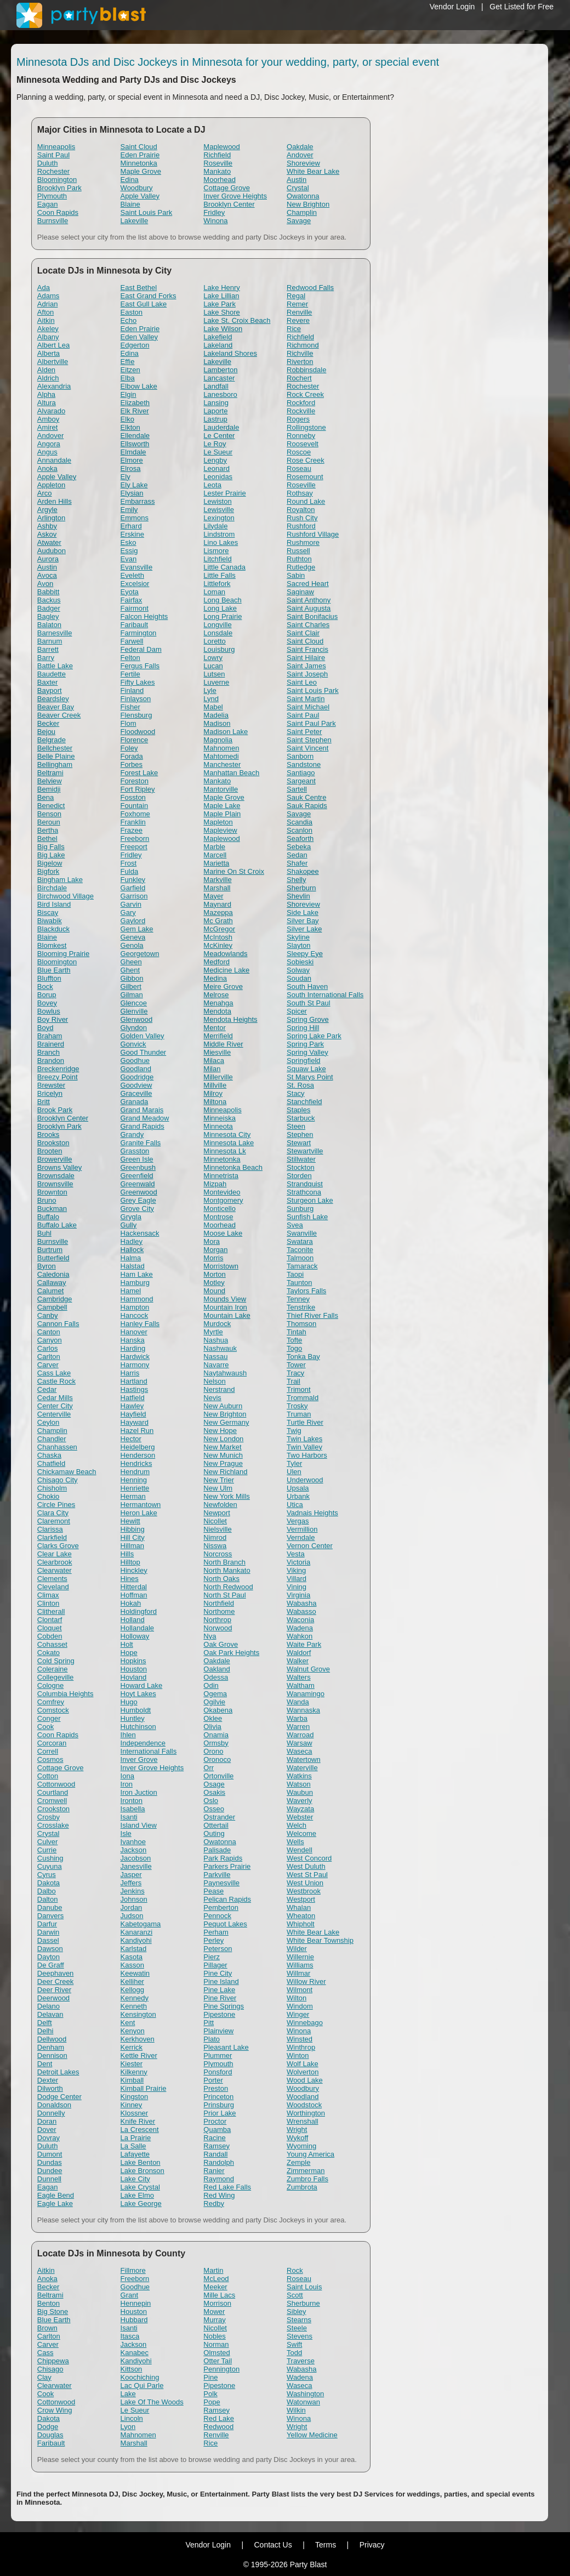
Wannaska (303, 1710)
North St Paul (224, 1595)
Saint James (306, 666)
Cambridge (54, 1299)
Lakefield (217, 337)
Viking (296, 1570)
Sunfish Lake (307, 1217)
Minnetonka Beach (233, 1167)
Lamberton (220, 370)
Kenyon (133, 2031)
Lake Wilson (222, 329)
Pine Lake (219, 1990)
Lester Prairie (224, 493)
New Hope (220, 1430)
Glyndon (134, 1027)
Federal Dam (141, 649)
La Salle (133, 2146)
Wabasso (301, 1611)
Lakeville (135, 221)
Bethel (47, 838)
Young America (310, 2154)
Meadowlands (225, 953)
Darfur (47, 1924)
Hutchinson (138, 1726)
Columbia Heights (65, 1694)
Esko (128, 542)
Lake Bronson (142, 2170)
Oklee (212, 1718)
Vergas (298, 1521)
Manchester (222, 764)
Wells (295, 1842)
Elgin (128, 394)
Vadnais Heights (312, 1513)
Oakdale (300, 147)
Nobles (214, 2336)
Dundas (49, 2162)
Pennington (221, 2369)
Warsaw (299, 1743)
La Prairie (136, 2138)
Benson (49, 814)
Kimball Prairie (144, 2088)
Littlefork (216, 583)
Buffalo (48, 1217)
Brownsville (55, 1184)
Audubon (51, 551)
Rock (295, 2270)
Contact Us (273, 2544)
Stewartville (305, 1151)
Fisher (130, 707)
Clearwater (54, 1570)
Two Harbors (307, 1455)
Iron (127, 1784)
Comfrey (50, 1702)
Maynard (217, 904)
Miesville (217, 1052)
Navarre (216, 1365)
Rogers (298, 419)
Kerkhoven (138, 2039)
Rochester (53, 171)
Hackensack (140, 1233)
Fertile (130, 674)
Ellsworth (135, 444)
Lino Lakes (220, 542)
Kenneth (134, 2006)
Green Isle (137, 1159)
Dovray (48, 2138)
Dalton (47, 1899)
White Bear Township (320, 1940)
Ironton (131, 1800)
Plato (211, 2039)
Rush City (302, 518)
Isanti (129, 1817)
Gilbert (131, 986)
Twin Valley (304, 1447)
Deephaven (55, 1973)
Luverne (216, 682)
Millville (214, 1085)
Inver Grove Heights (235, 196)
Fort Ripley (138, 789)
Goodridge (137, 1077)
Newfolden (220, 1504)
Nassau (215, 1356)
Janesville (136, 1866)
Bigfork (48, 871)
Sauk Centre (306, 797)
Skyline (298, 937)
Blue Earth (54, 970)
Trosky (297, 1406)
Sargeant (301, 781)
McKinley (217, 945)
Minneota (217, 1126)
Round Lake (306, 501)
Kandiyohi (136, 1940)
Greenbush (138, 1167)
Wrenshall (302, 2121)
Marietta (216, 863)
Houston (134, 1669)
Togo (294, 1348)
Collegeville (55, 1677)
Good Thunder (144, 1052)
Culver (47, 1842)
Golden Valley (142, 1036)
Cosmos (50, 1759)
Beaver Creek (59, 715)
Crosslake (53, 1825)
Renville (299, 312)
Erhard (131, 526)
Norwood (217, 1628)
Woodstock (304, 2105)
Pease (213, 1891)
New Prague (223, 1463)
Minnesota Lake (228, 1143)
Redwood (218, 2427)
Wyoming (301, 2146)
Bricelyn (49, 1093)
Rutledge (301, 567)
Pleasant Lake (225, 2047)
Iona (127, 1776)
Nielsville (217, 1529)
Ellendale (135, 435)
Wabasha (301, 1603)
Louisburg (219, 649)
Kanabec (135, 2352)
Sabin (296, 575)
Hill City (133, 1537)
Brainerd (50, 1044)
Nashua (215, 1340)
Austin (296, 179)
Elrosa (131, 468)
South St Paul (308, 1003)
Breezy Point (57, 1077)
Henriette (135, 1488)
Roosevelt (302, 444)
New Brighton (308, 204)
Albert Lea (53, 345)
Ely (125, 477)
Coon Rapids (57, 212)
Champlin (302, 212)
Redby (213, 2203)
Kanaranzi (137, 1932)
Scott (295, 2295)
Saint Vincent (307, 748)
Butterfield (53, 1258)
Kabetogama (141, 1924)
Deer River (54, 1990)
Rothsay (300, 493)
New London (223, 1439)
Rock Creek (305, 394)
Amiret (47, 427)
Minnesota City (226, 1134)
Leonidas (217, 477)
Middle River (223, 1044)
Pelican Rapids (227, 1899)
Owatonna (303, 196)
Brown (47, 2328)
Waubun (300, 1792)
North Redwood (228, 1587)
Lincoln (132, 2418)
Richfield (217, 155)
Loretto (214, 641)
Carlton (48, 1356)
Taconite (300, 1250)
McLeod (216, 2278)
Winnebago (305, 2022)
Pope (211, 2402)
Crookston (53, 1809)
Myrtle (213, 1332)
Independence (143, 1743)
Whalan (299, 1907)
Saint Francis (307, 649)
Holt (127, 1644)
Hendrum (135, 1472)
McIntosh (217, 937)
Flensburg (136, 715)
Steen (296, 1126)
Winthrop (301, 2047)
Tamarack (302, 1266)
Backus (49, 600)
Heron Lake (139, 1513)
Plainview (218, 2031)
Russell (298, 551)
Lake (128, 2394)
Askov (46, 534)
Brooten (49, 1151)
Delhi (45, 2031)
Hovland (134, 1677)
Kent (128, 2022)
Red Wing (219, 2195)
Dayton (48, 1957)
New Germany (226, 1422)
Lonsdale (217, 633)
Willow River (306, 1981)
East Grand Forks (148, 296)
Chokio (48, 1496)
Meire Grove (223, 986)
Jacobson (136, 1858)
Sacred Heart (308, 583)
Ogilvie (214, 1702)
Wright (297, 2129)
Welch (296, 1825)
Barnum (49, 641)
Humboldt (136, 1710)
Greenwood (139, 1192)
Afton (45, 312)
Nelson (214, 1381)
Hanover (134, 1332)
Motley (213, 1282)
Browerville (54, 1159)
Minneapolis (56, 147)
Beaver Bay (55, 707)
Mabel (213, 707)
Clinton (48, 1603)
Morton (214, 1274)
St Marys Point (310, 1077)
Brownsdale (56, 1176)
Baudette (51, 674)
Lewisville (218, 509)
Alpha (46, 394)
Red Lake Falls (227, 2187)
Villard (296, 1578)
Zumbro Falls (307, 2179)
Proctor (214, 2121)
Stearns (299, 2320)
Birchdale (52, 888)
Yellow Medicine (312, 2435)
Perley (213, 1940)
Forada (132, 756)
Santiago (301, 773)
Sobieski (300, 962)
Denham (50, 2047)
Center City (55, 1406)
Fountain (135, 805)
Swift (294, 2344)
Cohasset (52, 1644)
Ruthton (299, 559)
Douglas (50, 2435)
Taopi (295, 1274)
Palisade (217, 1850)
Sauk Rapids (307, 805)
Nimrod (214, 1537)
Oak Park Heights (231, 1652)
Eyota (130, 592)
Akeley (48, 329)
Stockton (301, 1167)
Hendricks (136, 1463)
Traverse (301, 2361)
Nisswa (214, 1546)
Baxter (47, 682)
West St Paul (307, 1874)
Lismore (216, 551)
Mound (214, 1291)
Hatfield (133, 1398)
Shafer (297, 863)
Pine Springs (223, 2006)
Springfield (303, 1060)
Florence (135, 740)
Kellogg (132, 1990)
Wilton (296, 1998)
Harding (133, 1348)
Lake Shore (221, 312)
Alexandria (54, 386)
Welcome (301, 1833)
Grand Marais (142, 1110)
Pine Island (220, 1981)
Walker (298, 1661)
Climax (48, 1595)
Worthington (306, 2113)
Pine (210, 2377)
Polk (210, 2394)
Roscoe (299, 452)
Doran (46, 2121)
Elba (128, 378)
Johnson (134, 1899)
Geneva (133, 937)
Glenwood (137, 1019)
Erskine (132, 534)
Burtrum (49, 1250)
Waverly (299, 1800)
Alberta (48, 353)
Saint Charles (308, 625)
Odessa (215, 1677)
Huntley (133, 1718)
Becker (48, 723)
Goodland (136, 1069)
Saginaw (300, 592)
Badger (48, 608)
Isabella (133, 1809)
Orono (213, 1751)
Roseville (217, 163)
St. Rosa (300, 1085)
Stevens (299, 2336)
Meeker (215, 2287)
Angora (48, 444)
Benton (48, 2303)
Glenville (134, 1011)
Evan (129, 559)
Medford (216, 962)
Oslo (210, 1800)
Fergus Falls (140, 666)
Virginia (298, 1595)
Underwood (305, 1480)
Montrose (218, 1217)
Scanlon (299, 830)
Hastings (135, 1389)
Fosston (133, 797)
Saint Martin (305, 699)
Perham (216, 1932)
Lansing (216, 403)
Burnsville (52, 221)
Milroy (213, 1093)
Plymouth (52, 196)
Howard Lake (142, 1685)
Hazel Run (137, 1430)
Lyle (209, 690)
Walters (299, 1677)
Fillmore (133, 2270)
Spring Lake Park (314, 1036)
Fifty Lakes (138, 682)
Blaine (130, 204)
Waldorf (299, 1652)
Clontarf (49, 1620)
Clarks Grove (58, 1546)
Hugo (129, 1702)
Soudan (299, 978)
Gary (128, 912)
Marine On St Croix (233, 871)
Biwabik (49, 921)
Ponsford (217, 2072)
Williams (300, 1965)
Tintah (296, 1332)
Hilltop (130, 1562)
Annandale (54, 460)
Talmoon (300, 1258)
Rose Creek (305, 460)
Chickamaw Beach (66, 1472)
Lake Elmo (137, 2195)
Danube (49, 1907)
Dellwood (51, 2039)
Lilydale (215, 526)
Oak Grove (220, 1644)
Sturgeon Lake (310, 1200)
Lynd (211, 699)
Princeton (218, 2096)
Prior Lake (219, 2113)
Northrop (217, 1620)
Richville (300, 353)
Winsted (299, 2039)
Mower (214, 2311)
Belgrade (51, 740)
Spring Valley (307, 1052)
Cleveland (53, 1587)
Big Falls (51, 847)
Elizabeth (135, 403)
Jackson (134, 1850)
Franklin (133, 822)
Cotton (47, 1776)
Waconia (300, 1620)
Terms (325, 2544)
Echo (129, 320)
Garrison (134, 896)
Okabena (217, 1710)
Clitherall (51, 1611)
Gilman (132, 995)
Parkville (216, 1874)
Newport (216, 1513)
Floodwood (138, 731)
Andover (300, 155)
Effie (128, 361)
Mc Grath (217, 921)
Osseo (213, 1809)
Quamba (217, 2129)
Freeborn (135, 838)
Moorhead (219, 179)
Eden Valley (139, 337)
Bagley (48, 616)
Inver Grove (139, 1759)
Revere (298, 320)
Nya (209, 1636)
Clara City (53, 1513)
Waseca (299, 1751)
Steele (297, 2328)
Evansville (137, 567)
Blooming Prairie (63, 953)
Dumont (49, 2154)
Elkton (130, 427)
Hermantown (141, 1504)
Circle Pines (56, 1504)
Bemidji (49, 789)
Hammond (137, 1299)
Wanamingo (305, 1694)
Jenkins (133, 1891)
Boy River (52, 1019)
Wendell (299, 1850)
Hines (130, 1578)
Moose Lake (222, 1233)
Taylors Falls (306, 1291)
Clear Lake (54, 1554)
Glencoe (134, 1003)
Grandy (132, 1134)
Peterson (217, 1948)
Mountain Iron (225, 1307)
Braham (49, 1036)
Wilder (297, 1948)
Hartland (134, 1381)
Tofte (294, 1340)
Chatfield (51, 1463)
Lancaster (219, 378)
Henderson (138, 1455)
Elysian (132, 493)
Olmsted (216, 2352)
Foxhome (135, 814)
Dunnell (49, 2179)
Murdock (217, 1324)
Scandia (299, 822)
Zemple (298, 2162)
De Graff (50, 1965)
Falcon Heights (144, 616)
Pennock (217, 1916)
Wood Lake (305, 2080)
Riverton (300, 361)
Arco (44, 493)
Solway (298, 970)
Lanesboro (220, 394)
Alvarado (51, 411)
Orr (208, 1768)
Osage (213, 1784)
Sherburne (303, 2303)
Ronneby (301, 435)
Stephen (300, 1134)
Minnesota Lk (224, 1151)
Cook (45, 1726)
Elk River (135, 411)
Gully (129, 1225)
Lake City (135, 2179)
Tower (296, 1365)
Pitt (208, 2022)
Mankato (217, 171)
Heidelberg (138, 1447)
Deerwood (53, 1998)
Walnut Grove (308, 1669)
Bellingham (54, 764)
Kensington (138, 2014)
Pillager (215, 1965)
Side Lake (302, 912)
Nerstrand (219, 1389)
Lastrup (215, 419)
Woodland (302, 2096)
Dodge (47, 2427)
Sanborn (300, 756)
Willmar (298, 1973)
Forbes (131, 764)
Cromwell (52, 1800)
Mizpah (214, 1184)
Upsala (298, 1488)
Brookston (53, 1143)
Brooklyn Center (228, 204)
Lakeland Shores (230, 353)
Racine (214, 2138)
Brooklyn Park (59, 188)
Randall (215, 2154)
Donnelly (51, 2113)
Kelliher (132, 1981)
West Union (305, 1883)
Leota (212, 485)
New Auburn (222, 1406)
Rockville (301, 411)
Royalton (301, 509)
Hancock (135, 1315)
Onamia (216, 1735)
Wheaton (301, 1916)
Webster (300, 1817)
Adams (48, 296)
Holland (133, 1620)
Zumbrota (302, 2187)
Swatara (300, 1241)
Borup (46, 995)
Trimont (299, 1389)
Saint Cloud (139, 147)
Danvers (50, 1916)
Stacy (296, 1093)
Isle (126, 1833)
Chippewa (53, 2361)
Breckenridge (58, 1069)
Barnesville (54, 633)
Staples (298, 1110)
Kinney (131, 2105)
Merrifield (217, 1036)
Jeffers (131, 1883)
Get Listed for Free (521, 6)
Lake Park (219, 304)
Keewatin (135, 1973)
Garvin (131, 904)
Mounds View (224, 1299)
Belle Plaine (56, 756)
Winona (215, 221)
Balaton (49, 625)
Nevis (212, 1398)
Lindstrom (219, 534)
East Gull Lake (144, 304)
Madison (216, 723)
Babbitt (48, 592)
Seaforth (300, 838)
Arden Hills (54, 501)
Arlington (51, 518)
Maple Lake (221, 805)
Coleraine (52, 1669)
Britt (43, 1101)
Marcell (214, 855)
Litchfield (217, 559)
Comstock (53, 1710)
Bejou (46, 731)
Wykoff (297, 2138)
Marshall (216, 888)
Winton (298, 2055)
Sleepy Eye (305, 953)
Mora (211, 1241)
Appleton (51, 485)
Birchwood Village (65, 896)
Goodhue (135, 1060)
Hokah (131, 1603)
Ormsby (216, 1743)
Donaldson (54, 2105)
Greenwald (138, 1184)
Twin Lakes (304, 1439)
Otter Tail (217, 2361)
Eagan (47, 204)
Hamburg (135, 1282)
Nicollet (215, 1521)
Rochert (299, 378)
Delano (48, 2006)
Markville (217, 879)
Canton (48, 1332)
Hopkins (133, 1661)
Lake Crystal (140, 2187)
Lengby (215, 460)
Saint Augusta (308, 608)
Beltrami (50, 773)
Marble (214, 847)
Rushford (301, 526)
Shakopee (303, 871)
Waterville (302, 1768)
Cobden (49, 1636)
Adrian (47, 304)
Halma (131, 1258)
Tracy (295, 1373)
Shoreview (303, 163)
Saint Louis (304, 2287)
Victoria (298, 1562)
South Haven (307, 986)
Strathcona (304, 1192)
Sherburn (301, 888)
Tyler (294, 1463)
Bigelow (49, 863)
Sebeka (299, 847)
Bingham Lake (60, 879)
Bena (45, 797)
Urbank (298, 1496)
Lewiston (217, 501)
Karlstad (134, 1948)
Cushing (50, 1858)
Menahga (218, 1003)
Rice (294, 329)
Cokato (48, 1652)
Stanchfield (304, 1101)
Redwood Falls (310, 287)
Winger (298, 2014)
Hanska (133, 1340)
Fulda (130, 871)
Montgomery (223, 1200)
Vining (296, 1587)
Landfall (216, 386)
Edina (130, 179)
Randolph (218, 2162)
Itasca (130, 2336)
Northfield (218, 1603)
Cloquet (49, 1628)
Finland (132, 690)
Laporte (215, 411)
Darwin (48, 1932)
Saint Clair (303, 633)
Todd (294, 2352)
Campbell (52, 1307)
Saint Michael (308, 707)
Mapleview (220, 830)
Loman (214, 592)
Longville (217, 625)
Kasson (132, 1965)
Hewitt (130, 1521)
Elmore (132, 460)
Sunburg (300, 1208)
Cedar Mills (55, 1398)
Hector (131, 1439)
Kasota (131, 1957)
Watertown (304, 1759)
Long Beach (222, 600)
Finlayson (136, 699)
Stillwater (301, 1159)
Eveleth (132, 575)
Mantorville (220, 789)
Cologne (50, 1685)
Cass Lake (54, 1373)
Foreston (135, 781)
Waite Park (304, 1644)
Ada (43, 287)
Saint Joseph (307, 674)
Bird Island (54, 904)
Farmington (139, 633)
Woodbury (137, 188)
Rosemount (305, 477)
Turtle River (305, 1422)
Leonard (216, 468)
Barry (45, 657)
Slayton (298, 945)
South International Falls (325, 995)
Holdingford (139, 1611)
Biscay (47, 912)
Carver (48, 1365)
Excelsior (135, 583)
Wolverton (302, 2072)
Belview (49, 781)
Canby (47, 1315)
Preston (215, 2088)
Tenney (298, 1299)
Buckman (52, 1208)
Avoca (47, 575)
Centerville (54, 1414)
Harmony (135, 1365)
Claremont (53, 1521)
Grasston (135, 1151)
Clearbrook (54, 1562)
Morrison (217, 2303)
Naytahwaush (225, 1373)
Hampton (135, 1307)
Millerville (217, 1077)
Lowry (213, 657)
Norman (216, 2344)
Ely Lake (134, 485)
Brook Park (54, 1110)
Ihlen (128, 1735)
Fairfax (131, 600)
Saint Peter (304, 731)
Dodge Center (59, 2096)
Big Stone (52, 2311)
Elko (127, 419)
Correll (47, 1751)
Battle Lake (55, 666)
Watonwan (303, 2402)
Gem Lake (137, 929)
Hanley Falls (140, 1324)
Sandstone (304, 764)
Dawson (50, 1948)
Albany (48, 337)
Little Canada (224, 567)
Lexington (218, 518)
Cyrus (46, 1874)
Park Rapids (222, 1858)
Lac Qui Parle (142, 2385)
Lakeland (217, 345)
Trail (293, 1381)
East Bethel (139, 287)
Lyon (128, 2427)
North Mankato (226, 1570)
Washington (305, 2394)
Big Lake (51, 855)
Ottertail (216, 1825)
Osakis (214, 1792)
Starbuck (301, 1118)
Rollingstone (306, 427)
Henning (134, 1480)
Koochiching (140, 2377)
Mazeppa (217, 912)
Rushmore (303, 542)
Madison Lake (225, 731)
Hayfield (133, 1414)
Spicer (297, 1011)
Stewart (299, 1143)
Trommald (302, 1398)
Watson (299, 1784)
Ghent (130, 970)
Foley (129, 748)
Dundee (49, 2170)
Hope (129, 1652)
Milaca (213, 1060)
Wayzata (300, 1809)
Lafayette (135, 2154)
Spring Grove (308, 1019)
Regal (296, 296)
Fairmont (135, 608)
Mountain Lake (226, 1315)
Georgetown (140, 953)
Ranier (213, 2170)
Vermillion (302, 1529)
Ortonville (218, 1776)
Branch (48, 1052)
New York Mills (226, 1496)
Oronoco (217, 1759)
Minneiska (219, 1118)
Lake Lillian (221, 296)
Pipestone (219, 2014)
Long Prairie (222, 616)
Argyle (47, 509)
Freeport (134, 847)
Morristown (220, 1266)
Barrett (48, 649)
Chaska (49, 1455)
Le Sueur (217, 452)
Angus (47, 452)
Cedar (46, 1389)
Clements (52, 1578)
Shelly (296, 879)
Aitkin (46, 320)
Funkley (133, 879)
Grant (130, 2295)
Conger (49, 1718)
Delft (44, 2022)
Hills (127, 1554)
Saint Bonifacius (312, 616)
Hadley (131, 1241)
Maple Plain (222, 814)
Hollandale (137, 1628)
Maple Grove (141, 171)
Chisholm (52, 1488)
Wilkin (296, 2410)
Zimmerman (305, 2170)
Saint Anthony (308, 600)
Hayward (135, 1422)
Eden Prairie (140, 155)
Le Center (219, 435)
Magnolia (217, 740)
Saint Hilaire (306, 657)
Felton (130, 657)
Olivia (212, 1726)
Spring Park (305, 1044)
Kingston (135, 2096)
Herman (133, 1496)
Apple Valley (140, 196)
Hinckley (134, 1570)
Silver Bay (303, 921)
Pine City (217, 1973)
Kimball (132, 2080)
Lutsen (214, 674)
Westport (301, 1899)
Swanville (302, 1233)
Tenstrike (301, 1307)
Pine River (219, 1998)
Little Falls (219, 575)
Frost (129, 863)
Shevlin (298, 896)
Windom (300, 2006)
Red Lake (218, 2418)
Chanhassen (57, 1447)
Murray (214, 2320)
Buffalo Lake (57, 1225)
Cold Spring (56, 1661)
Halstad (133, 1266)
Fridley (214, 212)
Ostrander (219, 1817)
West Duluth (306, 1866)
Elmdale (133, 452)
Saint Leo (302, 682)
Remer (297, 304)
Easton (131, 312)
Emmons (135, 518)
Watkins (299, 1776)
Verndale (301, 1537)
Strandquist (305, 1184)
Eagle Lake (55, 2203)
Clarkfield (52, 1537)
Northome (219, 1611)
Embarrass (138, 501)
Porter (213, 2080)
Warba (297, 1718)
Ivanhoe (133, 1842)
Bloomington (57, 179)
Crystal (298, 188)
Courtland (52, 1792)
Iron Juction (139, 1792)
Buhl (44, 1233)
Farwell (132, 641)
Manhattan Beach (231, 773)
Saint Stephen (309, 740)
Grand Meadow (145, 1118)
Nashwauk (220, 1348)
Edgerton (135, 345)
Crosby (48, 1817)
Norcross (217, 1554)
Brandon (50, 1060)
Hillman (132, 1546)
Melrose (216, 995)
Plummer (217, 2055)
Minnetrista (220, 1176)
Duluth (47, 163)
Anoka (47, 468)
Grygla (131, 1217)
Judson (132, 1916)
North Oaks (221, 1578)
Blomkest (51, 945)
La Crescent (140, 2129)
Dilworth (50, 2088)
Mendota (217, 1011)
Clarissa (50, 1529)
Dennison (52, 2055)
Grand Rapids (142, 1126)
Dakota (48, 1883)
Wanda (298, 1702)
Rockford (301, 403)
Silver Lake (304, 929)
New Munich (223, 1455)
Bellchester (54, 748)
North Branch (224, 1562)
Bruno (46, 1200)
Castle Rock (56, 1381)
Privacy (372, 2544)
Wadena (300, 1628)
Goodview (136, 1085)
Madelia (216, 715)
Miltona (214, 1101)
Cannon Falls (58, 1324)
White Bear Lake (313, 171)
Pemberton (220, 1907)
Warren (298, 1726)
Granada (135, 1101)
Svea (295, 1225)
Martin (213, 2270)
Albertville (52, 361)
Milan (211, 1069)
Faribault (135, 625)
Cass (45, 2352)
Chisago (50, 2369)
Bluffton (49, 978)
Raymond (218, 2179)
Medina (215, 978)
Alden (46, 370)
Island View (139, 1825)
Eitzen (130, 370)
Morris (213, 1258)
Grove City (137, 1208)
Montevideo (221, 1192)
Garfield (133, 888)
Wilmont (299, 1990)
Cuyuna (49, 1866)
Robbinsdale (306, 370)
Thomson (301, 1324)
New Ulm (217, 1488)
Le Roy (214, 444)
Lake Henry (221, 287)
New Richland (225, 1472)
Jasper (131, 1874)
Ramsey (216, 2146)
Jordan (131, 1907)
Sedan (297, 855)
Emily (129, 509)
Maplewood (221, 147)
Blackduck (53, 929)
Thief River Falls (312, 1315)
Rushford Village (313, 534)
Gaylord (133, 921)
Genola (132, 945)
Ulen (294, 1472)
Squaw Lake (306, 1069)
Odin (210, 1685)
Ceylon (48, 1422)
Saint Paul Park (311, 723)
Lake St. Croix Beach (236, 320)
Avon (45, 583)
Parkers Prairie (226, 1866)
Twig (294, 1430)
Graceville (136, 1093)
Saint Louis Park (147, 212)
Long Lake (220, 608)
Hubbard (134, 2320)
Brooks (48, 1134)
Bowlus (48, 1011)
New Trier (218, 1480)
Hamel (131, 1291)
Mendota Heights (230, 1019)
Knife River (138, 2121)
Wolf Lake (302, 2064)
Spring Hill (303, 1027)
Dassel (48, 1940)
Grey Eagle (138, 1200)
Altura (46, 403)
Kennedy (135, 1998)
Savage (299, 221)
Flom (128, 723)
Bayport (49, 690)
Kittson (131, 2369)
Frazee (131, 830)
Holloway (135, 1636)
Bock (45, 986)
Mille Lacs (219, 2295)
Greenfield (137, 1176)
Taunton (299, 1282)
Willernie (300, 1957)
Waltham (301, 1685)
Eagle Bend (55, 2195)
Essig (129, 551)
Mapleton (217, 822)
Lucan (213, 666)
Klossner (135, 2113)
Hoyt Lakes (138, 1694)
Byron (46, 1266)
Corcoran (51, 1743)
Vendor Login (452, 6)
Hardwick (135, 1356)
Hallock (132, 1250)
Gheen (131, 962)
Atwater (49, 542)
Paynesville (221, 1883)
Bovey (47, 1003)
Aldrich (48, 378)
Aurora (48, 559)
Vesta (296, 1554)
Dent (44, 2064)
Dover (46, 2129)
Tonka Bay (303, 1356)
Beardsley (53, 699)
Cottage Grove (226, 188)
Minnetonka (139, 163)
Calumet (50, 1291)
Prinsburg (218, 2105)
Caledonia (53, 1274)
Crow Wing (54, 2410)
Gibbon (132, 978)
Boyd (45, 1027)
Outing (213, 1833)
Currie (46, 1850)
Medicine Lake (226, 970)
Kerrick (131, 2047)
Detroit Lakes (58, 2072)
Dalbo (46, 1891)
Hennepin (136, 2303)
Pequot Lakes (225, 1924)
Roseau (299, 468)
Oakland (216, 1669)
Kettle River (139, 2055)
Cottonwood (56, 1784)
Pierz (211, 1957)
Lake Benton (141, 2162)
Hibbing (133, 1529)
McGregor (219, 929)
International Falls (149, 1751)
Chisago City (57, 1480)
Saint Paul (53, 155)
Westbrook (304, 1891)
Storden (299, 1176)
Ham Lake (137, 1274)
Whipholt (301, 1924)
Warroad (300, 1735)
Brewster (51, 1085)
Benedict (51, 805)
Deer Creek (55, 1981)
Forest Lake (139, 773)
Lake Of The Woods (152, 2402)
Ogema (215, 1694)
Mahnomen (221, 748)
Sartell (297, 789)
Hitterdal (134, 1587)
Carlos (47, 1348)
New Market (222, 1447)
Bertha (47, 830)
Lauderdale (221, 427)
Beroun (48, 822)
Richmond (303, 345)
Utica (295, 1504)
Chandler (51, 1439)
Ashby (47, 526)
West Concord (309, 1858)
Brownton (52, 1192)
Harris (130, 1373)
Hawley (132, 1406)
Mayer (213, 896)
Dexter (47, 2080)
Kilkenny (134, 2072)
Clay (44, 2377)
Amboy (48, 419)
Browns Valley (59, 1167)
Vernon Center (310, 1546)
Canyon (49, 1340)
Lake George (141, 2203)
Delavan (50, 2014)
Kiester (131, 2064)
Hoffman (134, 1595)
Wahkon (299, 1636)
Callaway (51, 1282)
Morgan (215, 1250)
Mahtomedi (220, 756)
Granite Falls (141, 1143)
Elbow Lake (139, 386)
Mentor (214, 1027)
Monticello (219, 1208)
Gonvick (133, 1044)
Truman (299, 1414)
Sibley (296, 2311)
